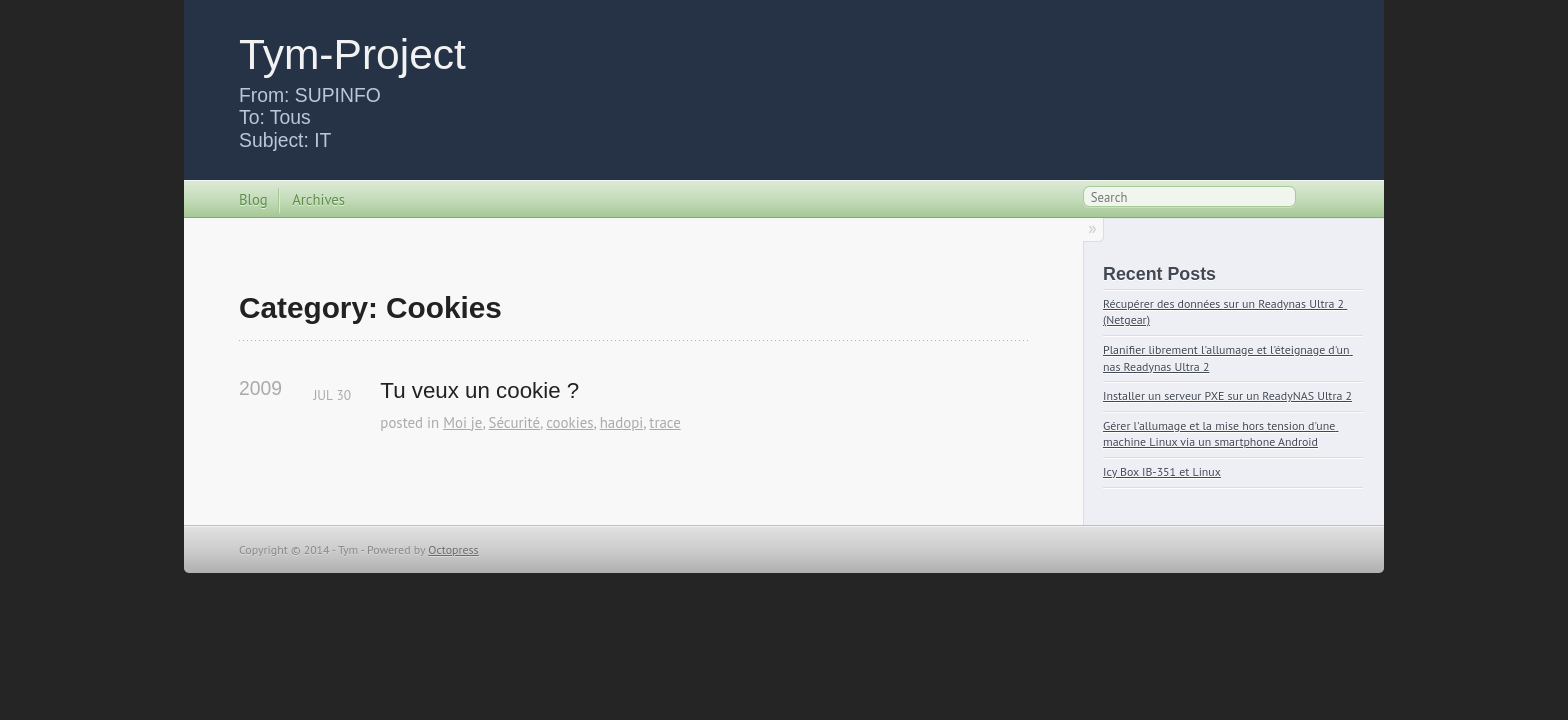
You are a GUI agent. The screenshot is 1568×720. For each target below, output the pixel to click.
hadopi (622, 422)
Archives (318, 199)
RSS (1318, 201)
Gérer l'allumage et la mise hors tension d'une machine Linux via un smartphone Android (1220, 434)
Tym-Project (352, 54)
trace (664, 422)
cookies (569, 422)
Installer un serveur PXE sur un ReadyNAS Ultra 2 (1227, 395)
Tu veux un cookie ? (479, 390)
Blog (253, 199)
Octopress (453, 549)
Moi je (462, 422)
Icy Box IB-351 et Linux (1162, 471)
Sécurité (515, 422)
